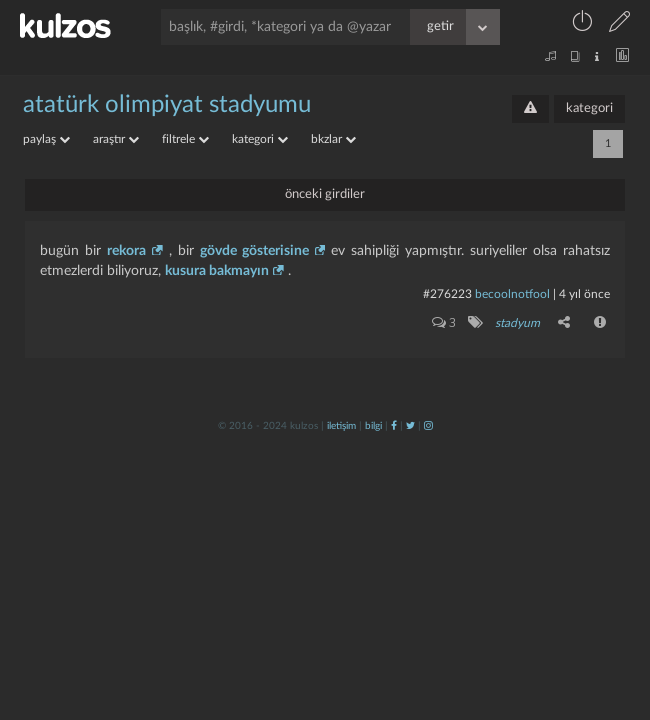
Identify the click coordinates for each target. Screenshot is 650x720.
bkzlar (333, 139)
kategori (589, 108)
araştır (116, 139)
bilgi (373, 426)
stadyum (517, 323)
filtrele (185, 139)
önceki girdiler (325, 194)
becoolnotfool (512, 294)
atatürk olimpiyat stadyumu (167, 105)
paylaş (46, 139)
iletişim (341, 426)
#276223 (447, 294)
